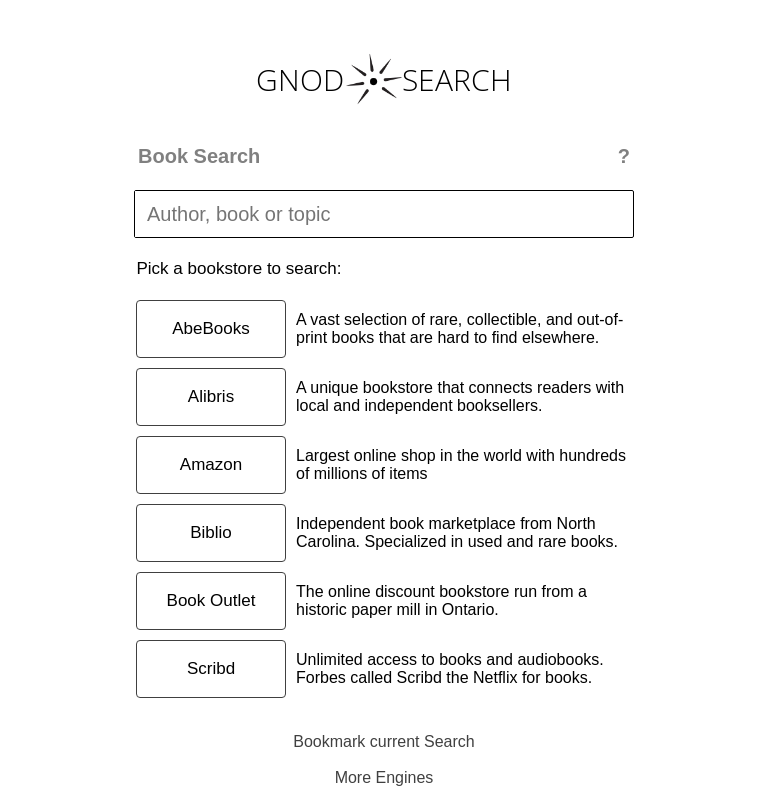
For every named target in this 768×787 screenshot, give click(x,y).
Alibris (211, 396)
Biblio (211, 532)
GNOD (300, 79)
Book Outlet (211, 600)
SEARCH (457, 79)
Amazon (211, 464)
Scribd (211, 668)
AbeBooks (211, 328)
